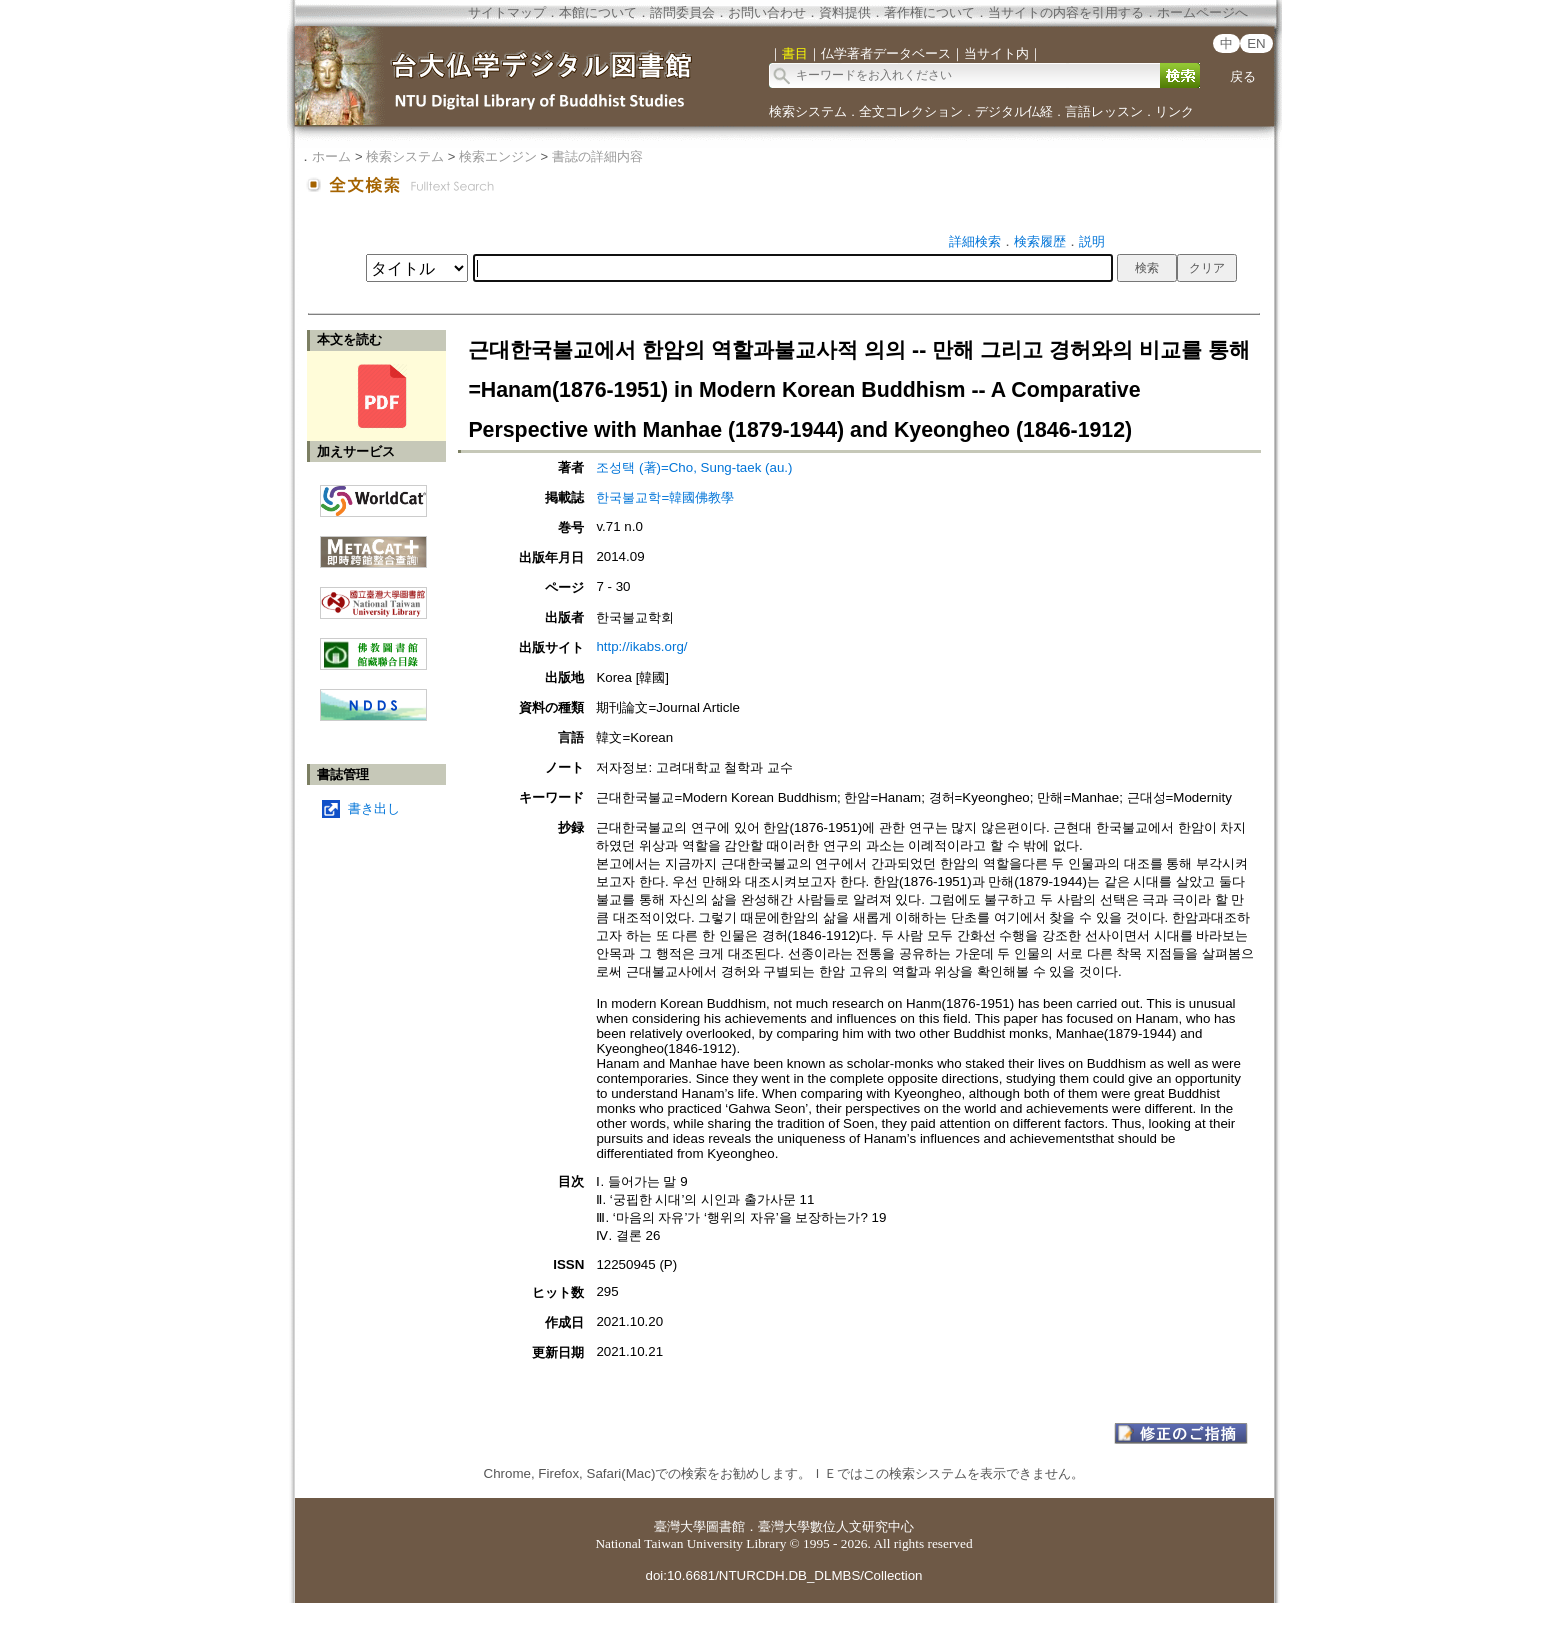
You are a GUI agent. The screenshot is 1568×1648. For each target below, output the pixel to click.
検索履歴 (1040, 241)
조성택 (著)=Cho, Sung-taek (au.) (694, 467)
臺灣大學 (680, 1526)
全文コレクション (911, 111)
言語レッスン (1104, 111)
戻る (1243, 76)
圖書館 (725, 1526)
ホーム (331, 156)
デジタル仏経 (1014, 111)
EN (1256, 43)
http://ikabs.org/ (641, 646)
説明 (1092, 241)
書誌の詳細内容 (597, 156)
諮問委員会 (682, 12)
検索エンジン (498, 156)
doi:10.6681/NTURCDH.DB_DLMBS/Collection (783, 1575)
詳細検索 (975, 241)
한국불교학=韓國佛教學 (665, 497)
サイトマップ (507, 12)
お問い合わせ (767, 12)
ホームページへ (1202, 12)
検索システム (808, 111)
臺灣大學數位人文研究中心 (836, 1526)
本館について (598, 12)
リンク (1174, 111)
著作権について (929, 12)
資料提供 (845, 12)
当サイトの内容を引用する (1066, 12)
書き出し (374, 808)
